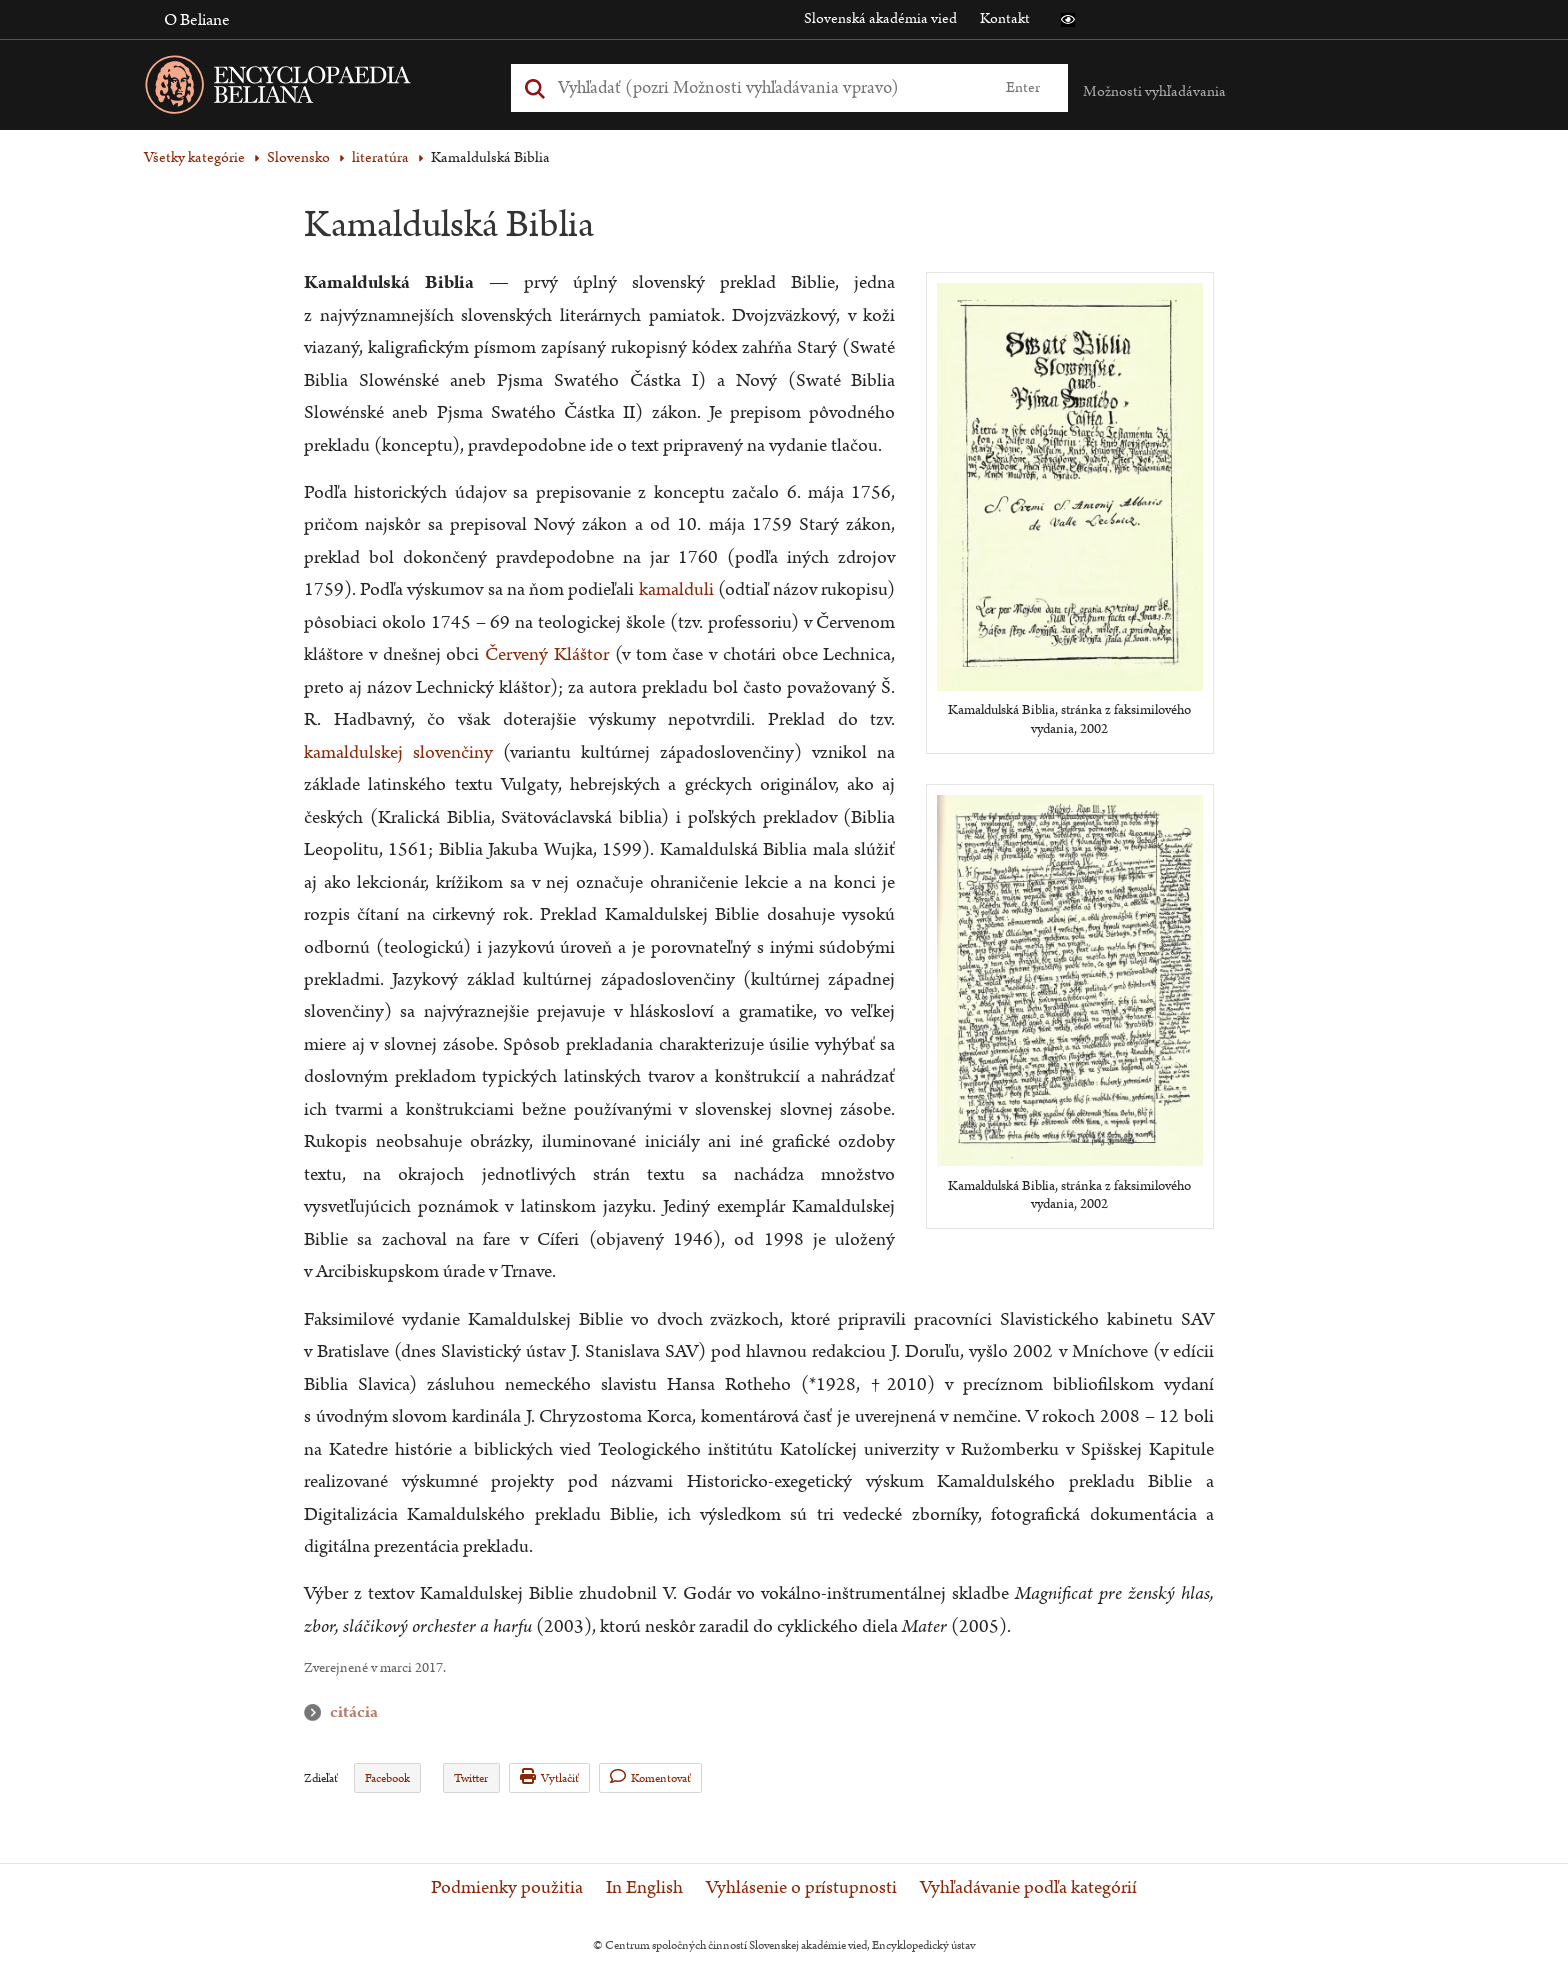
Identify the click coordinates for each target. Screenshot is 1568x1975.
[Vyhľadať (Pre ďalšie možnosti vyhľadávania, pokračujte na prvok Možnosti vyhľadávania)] (767, 87)
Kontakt (1005, 18)
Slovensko (298, 157)
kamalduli (676, 589)
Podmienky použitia (507, 1888)
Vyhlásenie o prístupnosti (801, 1888)
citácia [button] (317, 1712)
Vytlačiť (549, 1777)
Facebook (387, 1778)
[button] (1068, 20)
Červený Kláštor (547, 654)
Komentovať (650, 1777)
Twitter (471, 1778)
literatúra (380, 157)
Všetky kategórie (194, 157)
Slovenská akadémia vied (880, 18)
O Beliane (197, 20)
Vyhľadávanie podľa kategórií (1028, 1888)
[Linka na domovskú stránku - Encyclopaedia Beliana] (309, 88)
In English (644, 1888)
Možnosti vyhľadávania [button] (1154, 91)
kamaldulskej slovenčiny (398, 752)
